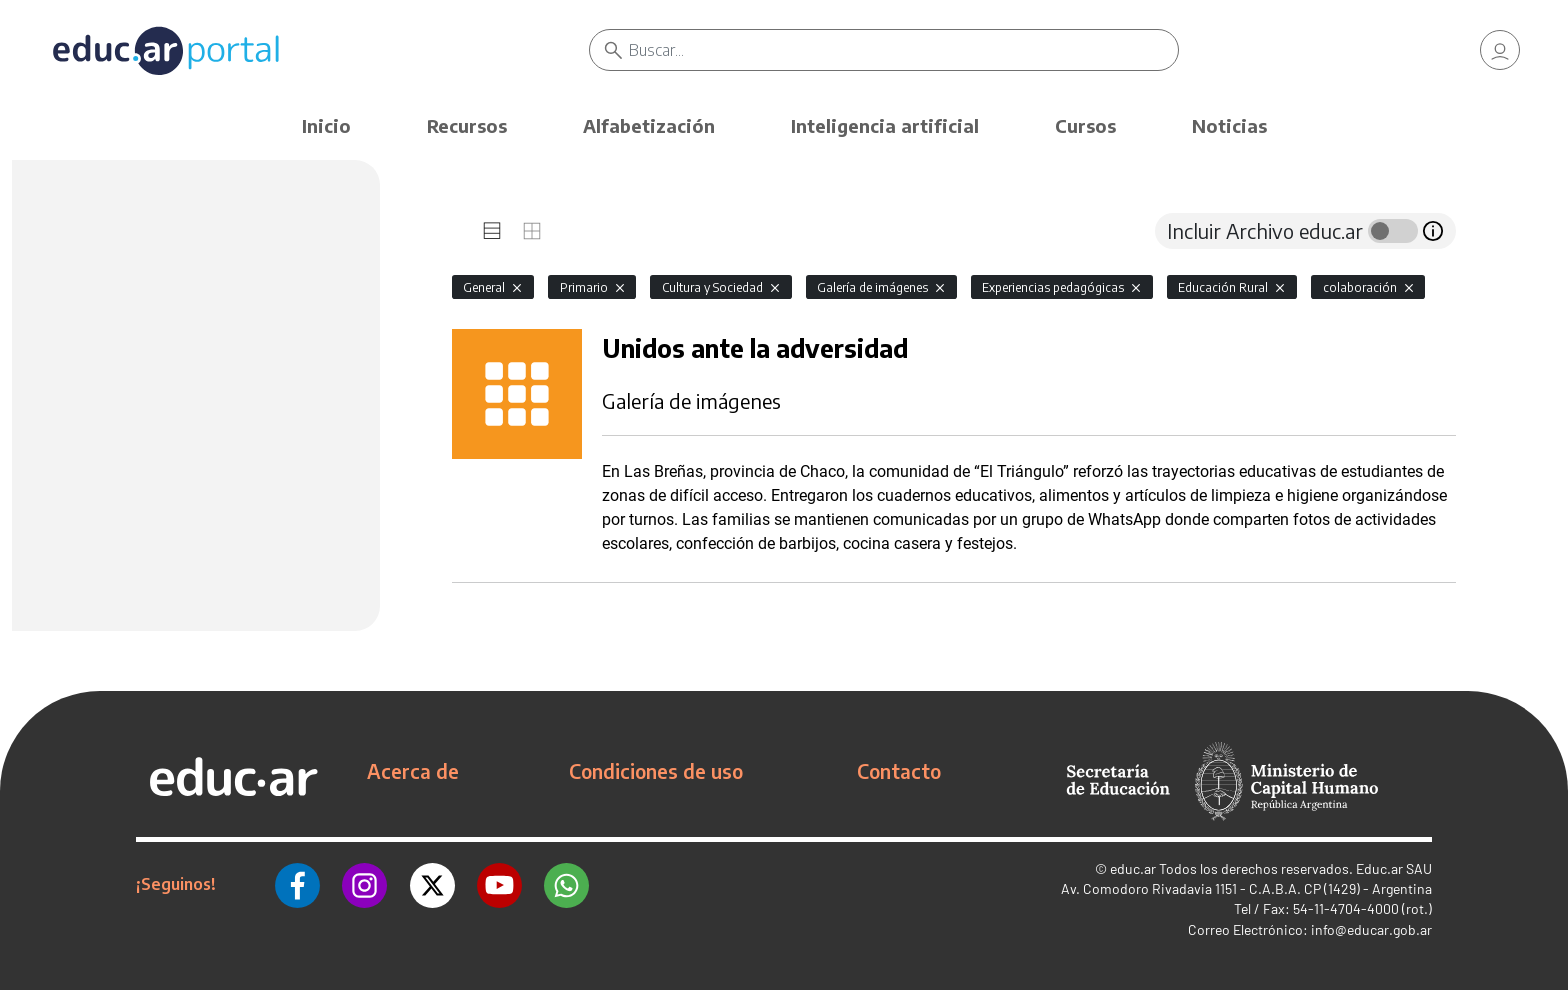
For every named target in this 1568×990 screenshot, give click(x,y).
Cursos (1085, 125)
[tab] (492, 231)
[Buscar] (903, 50)
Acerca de (413, 771)
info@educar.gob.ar (1371, 929)
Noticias (1229, 125)
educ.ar (1133, 868)
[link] (1500, 50)
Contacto (899, 771)
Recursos (467, 125)
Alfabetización (649, 125)
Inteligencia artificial (885, 125)
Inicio (326, 125)
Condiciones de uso (656, 771)
